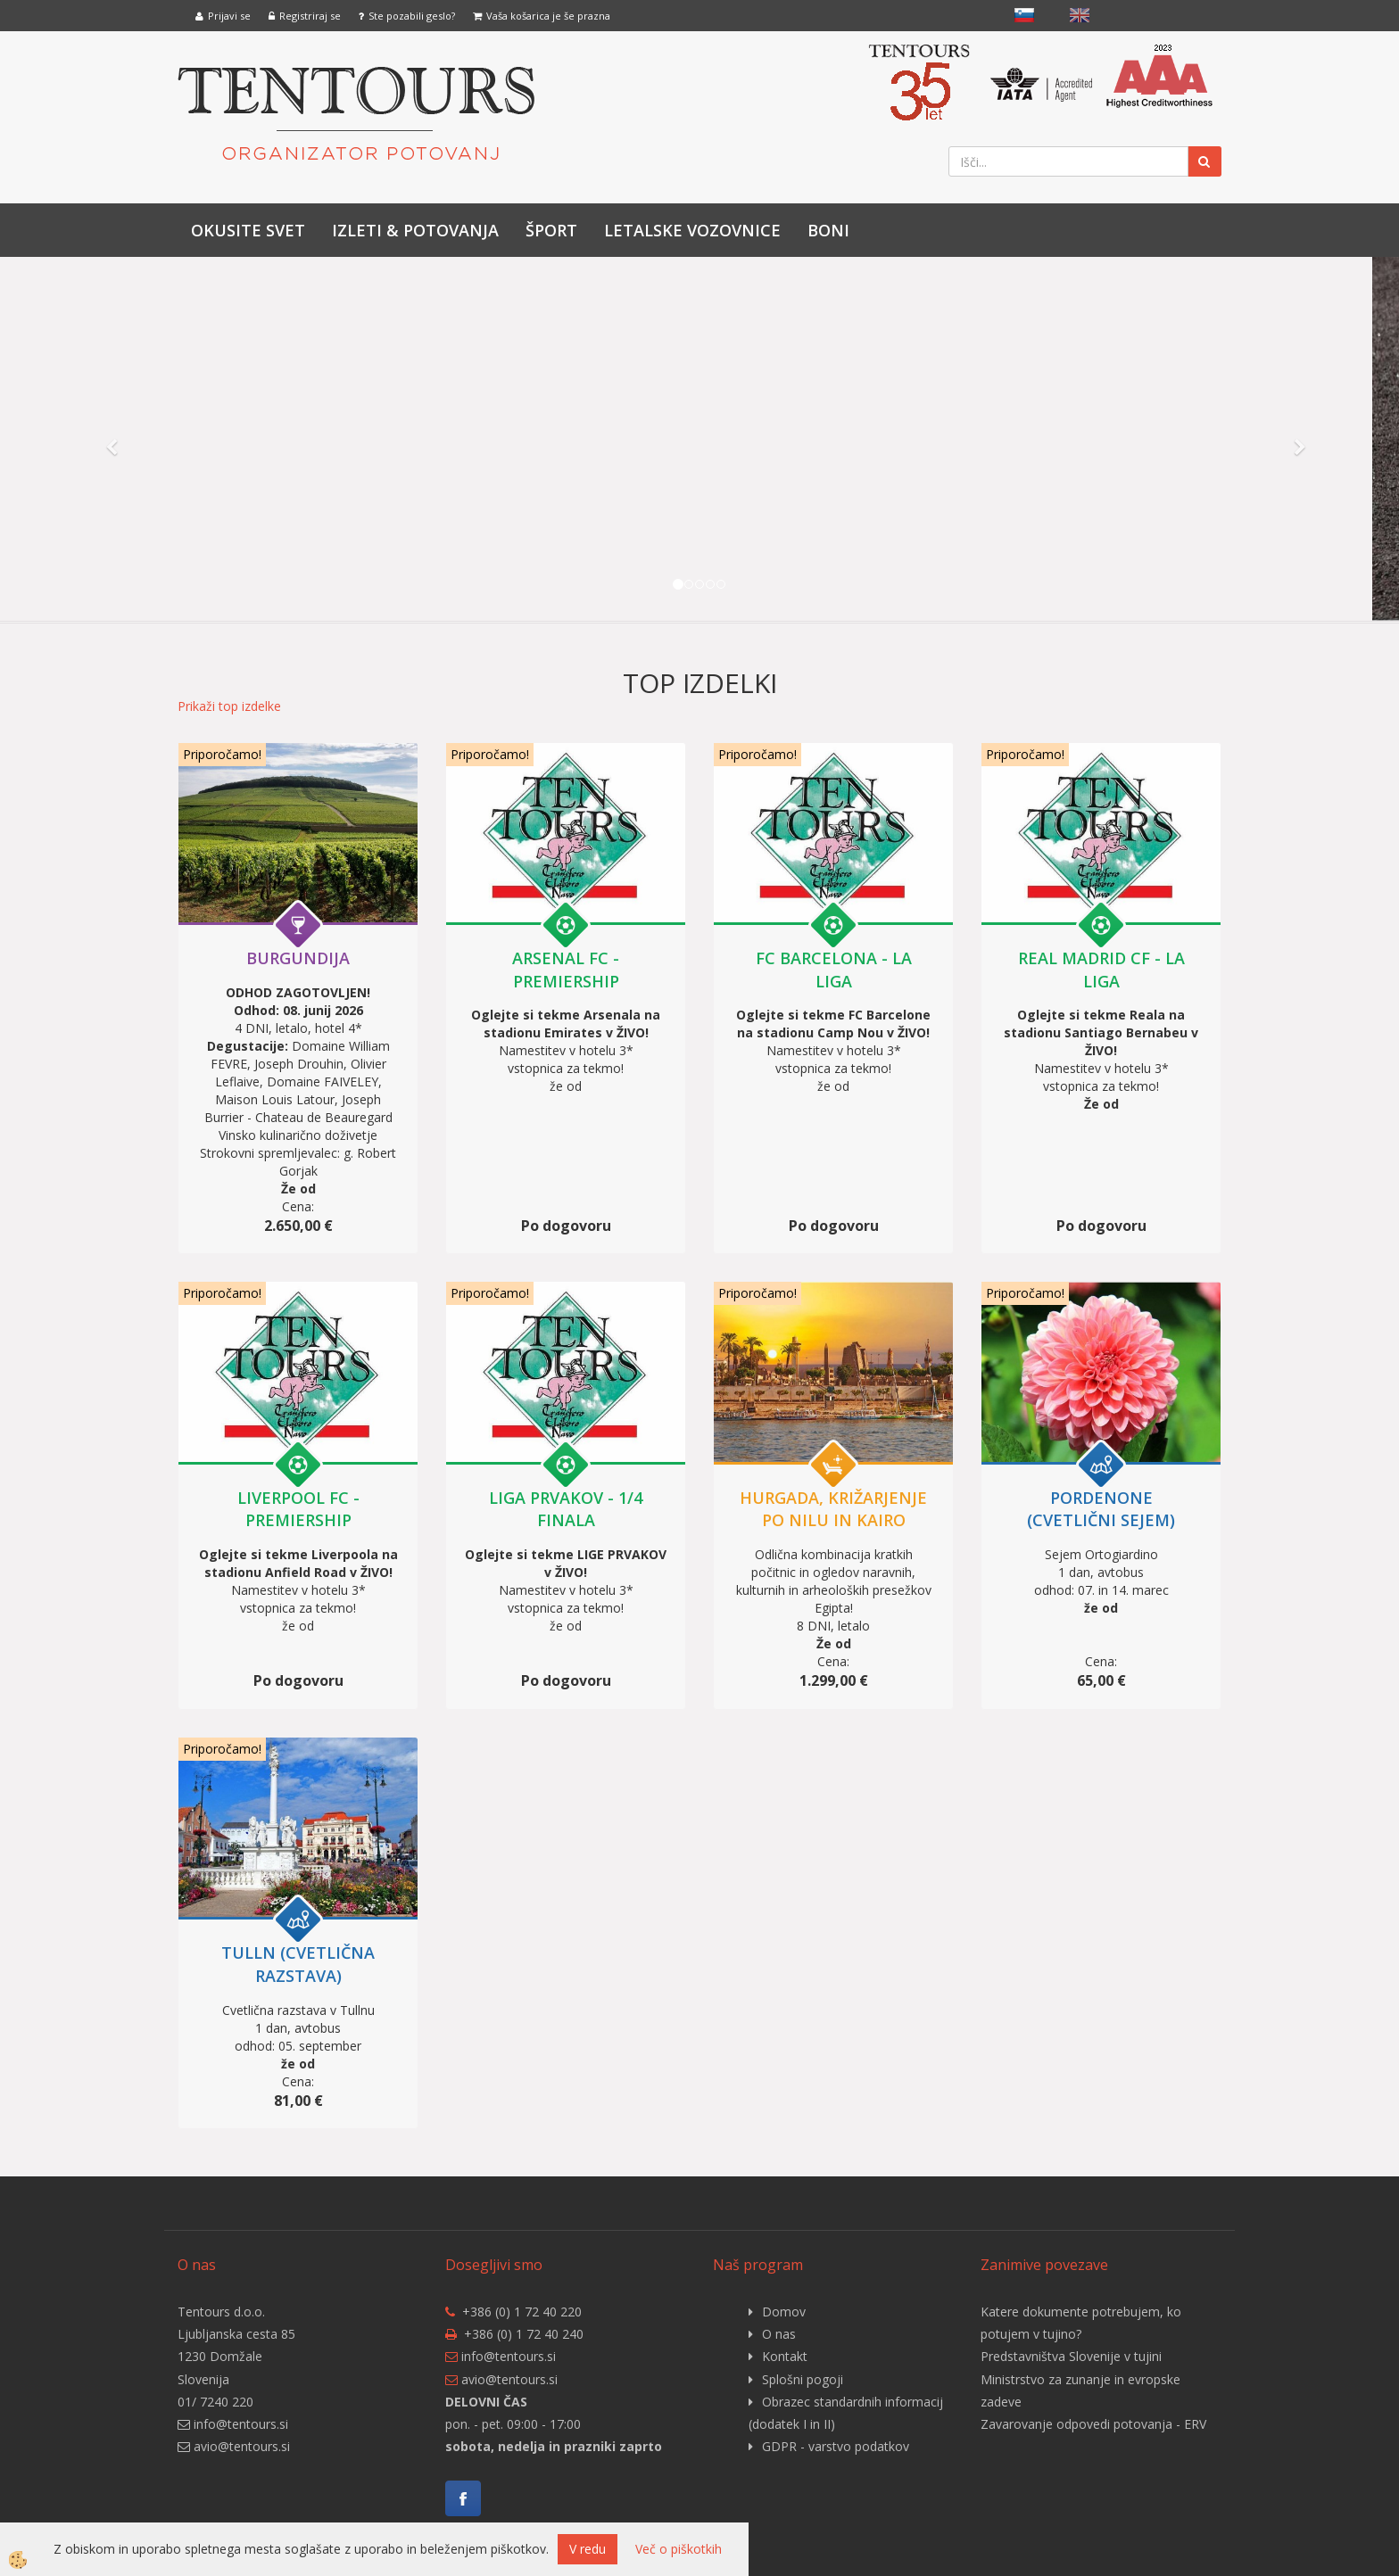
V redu (587, 2548)
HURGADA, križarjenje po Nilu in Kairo (833, 1509)
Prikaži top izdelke (229, 706)
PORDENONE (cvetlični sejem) (1101, 1509)
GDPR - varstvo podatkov (835, 2446)
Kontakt (784, 2356)
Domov (784, 2311)
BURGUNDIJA (298, 958)
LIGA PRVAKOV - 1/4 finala (565, 1509)
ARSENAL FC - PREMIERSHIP (565, 969)
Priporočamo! (222, 754)
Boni (828, 230)
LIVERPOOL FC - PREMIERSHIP (298, 1509)
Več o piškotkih (678, 2548)
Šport (551, 230)
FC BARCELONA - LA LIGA (834, 969)
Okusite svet (248, 230)
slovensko (1024, 15)
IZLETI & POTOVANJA (415, 230)
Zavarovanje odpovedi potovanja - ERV (1093, 2423)
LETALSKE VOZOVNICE (692, 230)
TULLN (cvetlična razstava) (298, 1964)
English (1079, 15)
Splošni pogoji (802, 2379)
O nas (779, 2333)
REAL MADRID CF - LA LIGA (1101, 969)
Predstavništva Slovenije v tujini (1071, 2356)
